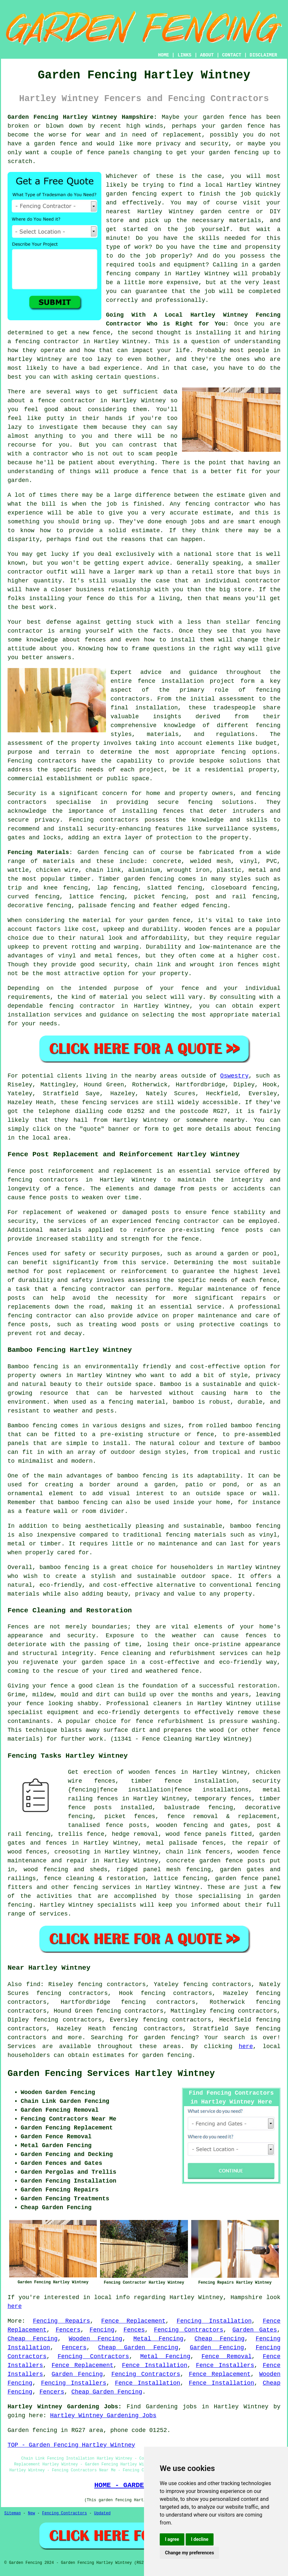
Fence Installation (154, 2365)
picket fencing (160, 896)
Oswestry (234, 1076)
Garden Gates (254, 2330)
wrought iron (188, 870)
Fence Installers (225, 2365)
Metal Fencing (159, 2338)
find (33, 1984)
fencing (214, 905)
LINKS (184, 55)
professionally (180, 300)
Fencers (68, 2330)
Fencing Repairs (61, 2321)
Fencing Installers (73, 2383)
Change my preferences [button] (189, 2552)
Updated (102, 2513)
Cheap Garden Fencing (138, 2347)
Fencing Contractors (188, 2330)
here (246, 2046)
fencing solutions (221, 802)
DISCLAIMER (263, 55)
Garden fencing (102, 852)
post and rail (220, 896)
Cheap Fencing (33, 2338)
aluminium (144, 870)
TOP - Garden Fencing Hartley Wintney (71, 2445)
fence (59, 1686)
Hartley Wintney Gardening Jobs (103, 2415)
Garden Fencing (217, 2347)
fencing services (102, 1887)
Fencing (102, 2330)
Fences (134, 2330)
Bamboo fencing (33, 1366)
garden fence (224, 117)
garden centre (225, 211)
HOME (163, 55)
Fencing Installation (214, 2321)
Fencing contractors (42, 761)
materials (245, 220)
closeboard (229, 888)
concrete (167, 861)
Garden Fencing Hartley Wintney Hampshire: (82, 117)
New (31, 2513)
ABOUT (207, 55)
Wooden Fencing (95, 2338)
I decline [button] (199, 2539)
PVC (271, 861)
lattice (81, 896)
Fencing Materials (38, 852)
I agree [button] (172, 2539)
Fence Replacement (133, 2321)
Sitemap (12, 2513)
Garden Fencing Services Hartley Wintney (111, 2074)
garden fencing (234, 152)
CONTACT (231, 55)
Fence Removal (226, 2356)
